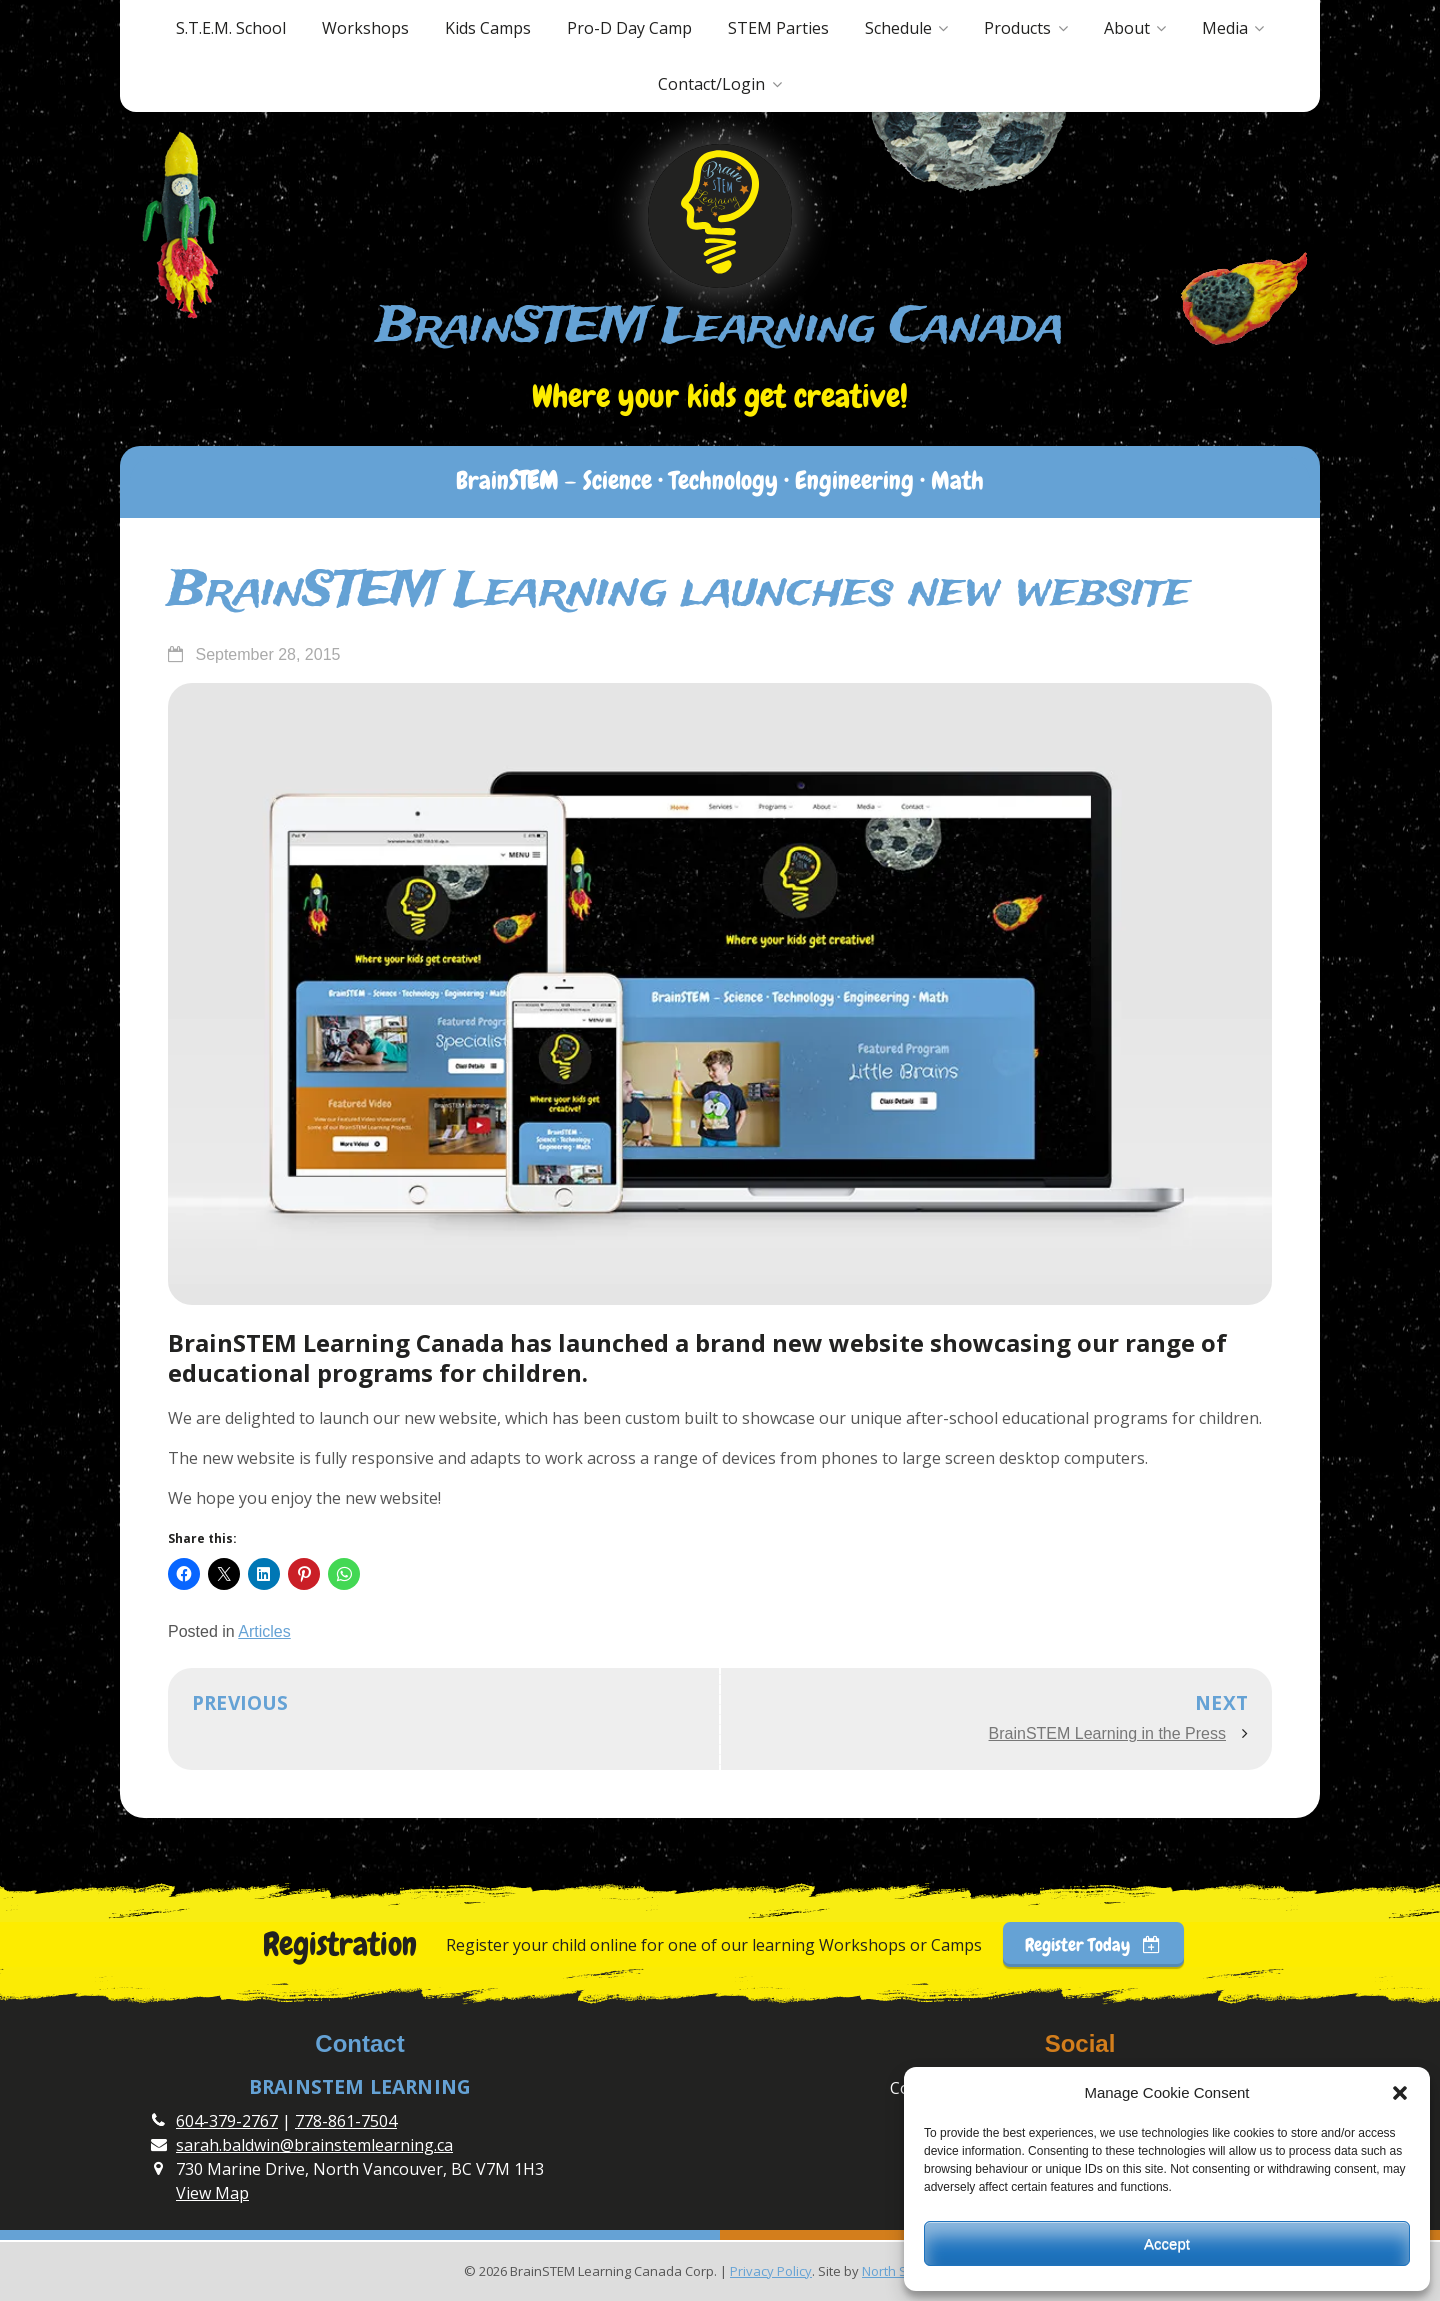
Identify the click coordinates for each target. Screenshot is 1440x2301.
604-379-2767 (227, 2121)
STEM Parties (778, 28)
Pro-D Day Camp (629, 28)
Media (1225, 28)
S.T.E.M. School (231, 28)
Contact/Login (711, 84)
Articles (264, 1631)
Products (1017, 28)
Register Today (1093, 1944)
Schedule (898, 28)
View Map (212, 2193)
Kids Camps (488, 28)
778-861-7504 (346, 2121)
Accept (1167, 2243)
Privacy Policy (771, 2271)
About (1127, 28)
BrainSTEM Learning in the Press (1107, 1733)
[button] (1400, 2093)
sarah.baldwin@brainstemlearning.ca (314, 2145)
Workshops (365, 28)
